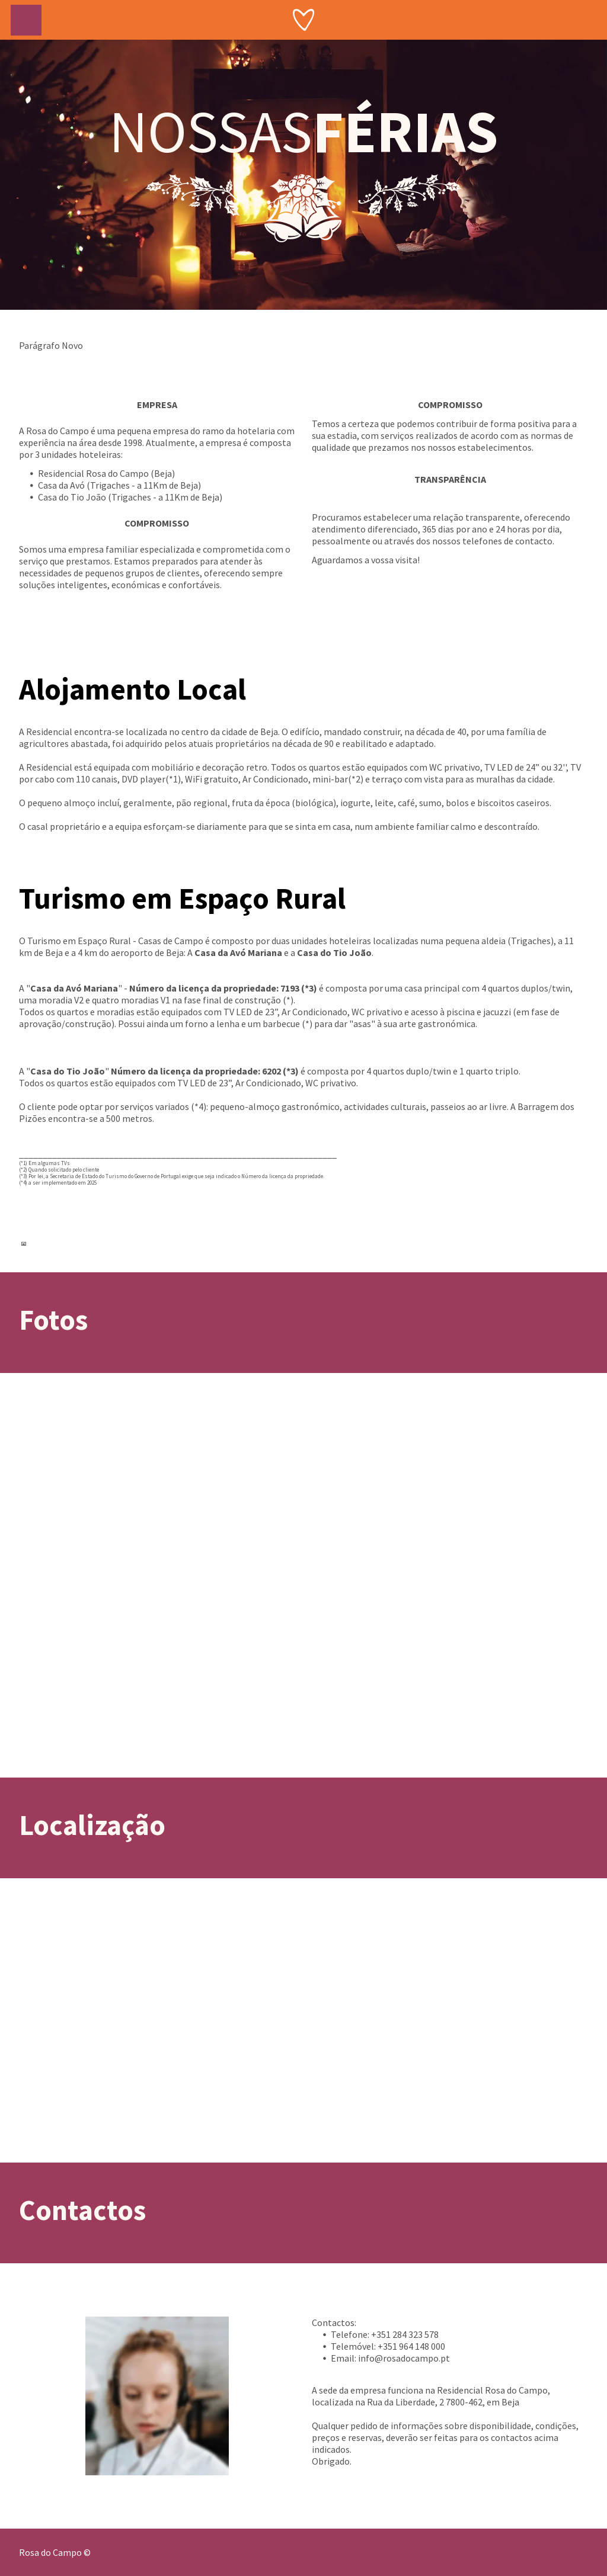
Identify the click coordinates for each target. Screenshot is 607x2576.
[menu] (26, 20)
